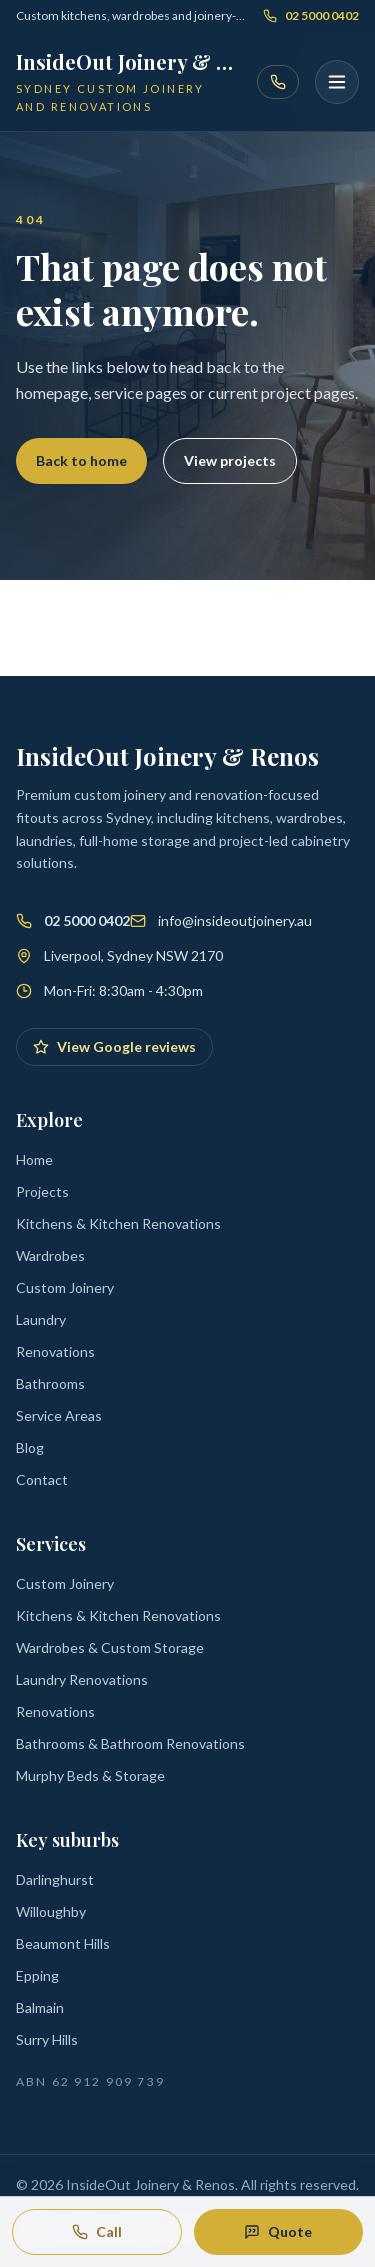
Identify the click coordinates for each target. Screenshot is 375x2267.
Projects (42, 1191)
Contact (42, 1479)
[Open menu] (337, 82)
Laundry (41, 1319)
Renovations (55, 1351)
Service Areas (59, 1415)
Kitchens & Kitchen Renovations (118, 1223)
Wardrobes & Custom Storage (110, 1647)
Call (97, 2231)
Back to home (81, 460)
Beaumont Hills (63, 1943)
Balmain (40, 2007)
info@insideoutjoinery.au (235, 920)
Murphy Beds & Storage (90, 1775)
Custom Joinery (65, 1287)
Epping (37, 1975)
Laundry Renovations (82, 1679)
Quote (278, 2231)
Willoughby (51, 1911)
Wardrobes (50, 1255)
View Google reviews (114, 1046)
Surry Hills (47, 2039)
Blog (30, 1447)
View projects (230, 460)
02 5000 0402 (311, 15)
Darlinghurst (55, 1879)
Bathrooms (50, 1383)
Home (34, 1159)
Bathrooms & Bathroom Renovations (130, 1743)
